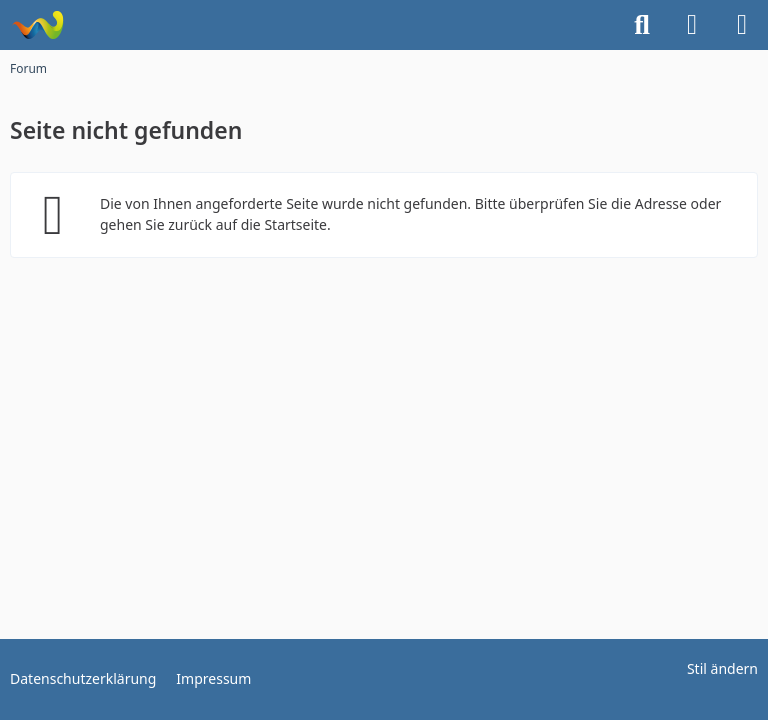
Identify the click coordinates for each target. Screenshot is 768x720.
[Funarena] (37, 25)
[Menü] (742, 25)
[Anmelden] (692, 25)
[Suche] (642, 25)
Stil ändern (722, 668)
